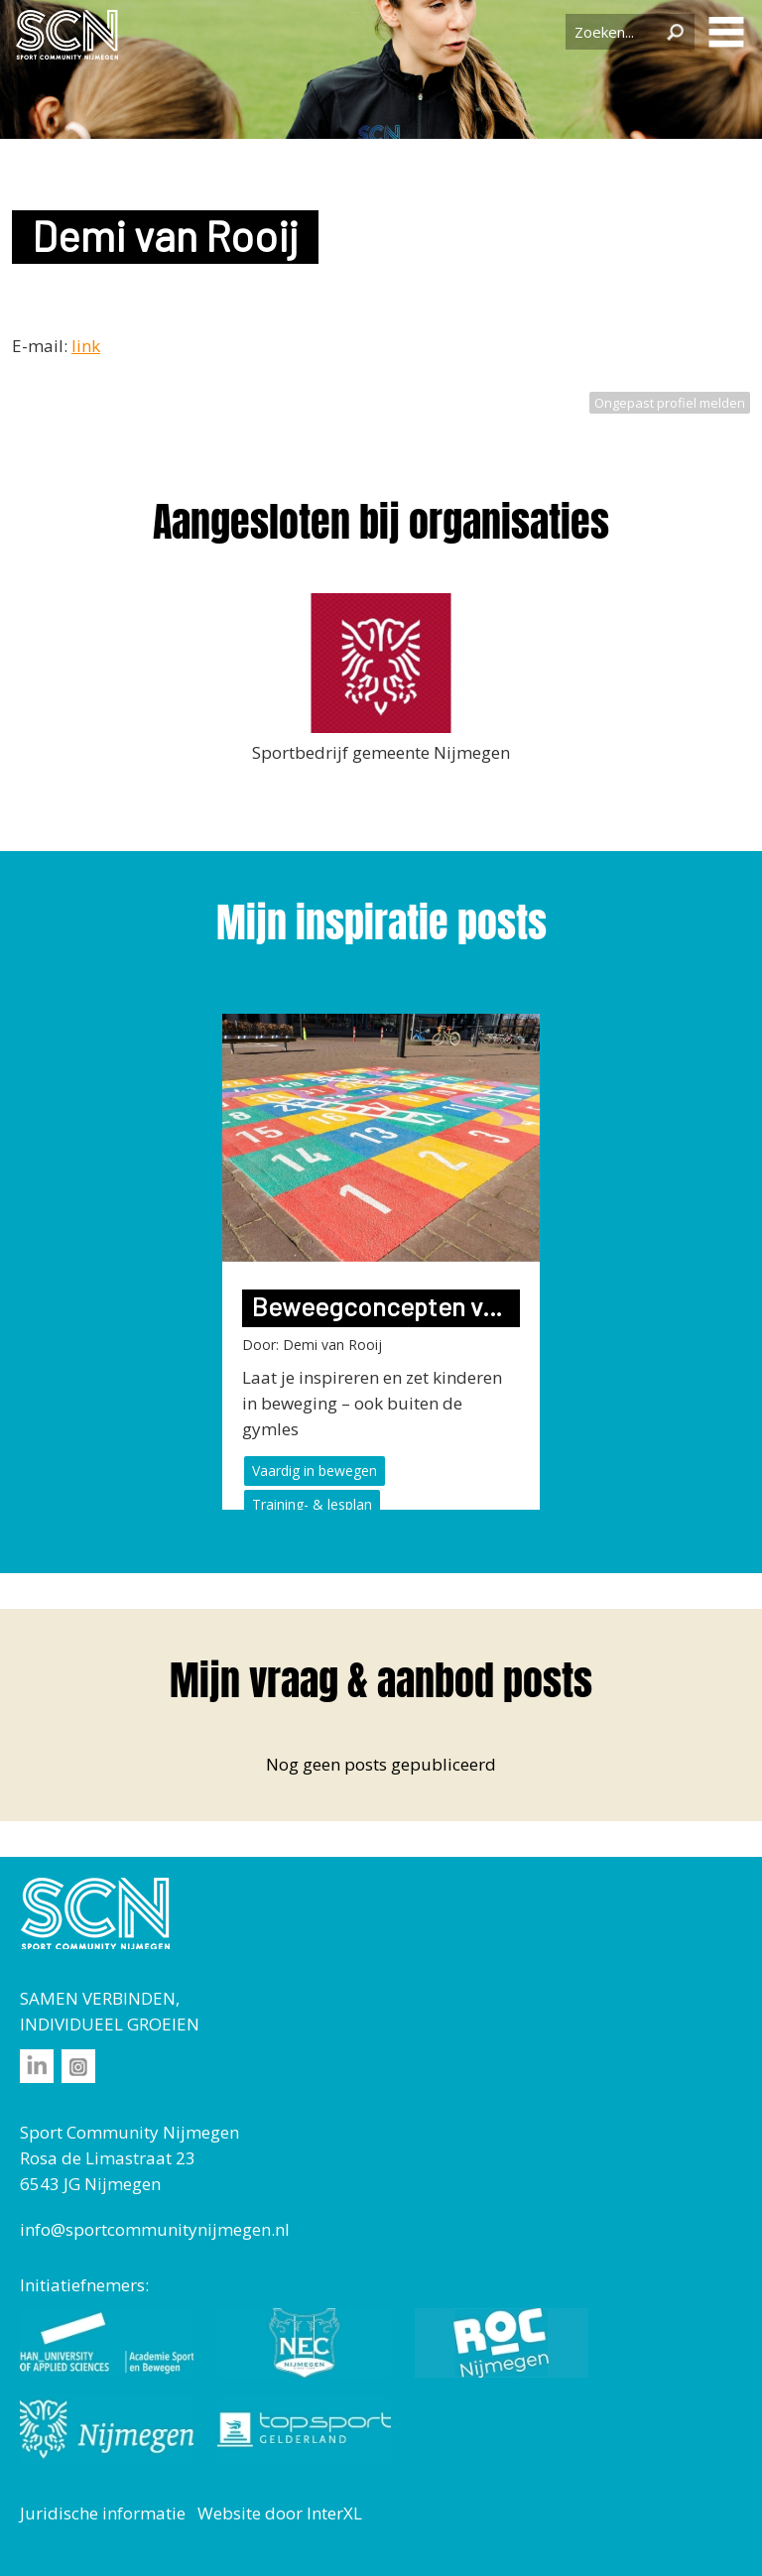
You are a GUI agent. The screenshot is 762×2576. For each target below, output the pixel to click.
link (85, 345)
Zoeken (675, 32)
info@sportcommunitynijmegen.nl (155, 2229)
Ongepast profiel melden (669, 403)
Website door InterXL (279, 2513)
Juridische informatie (103, 2513)
